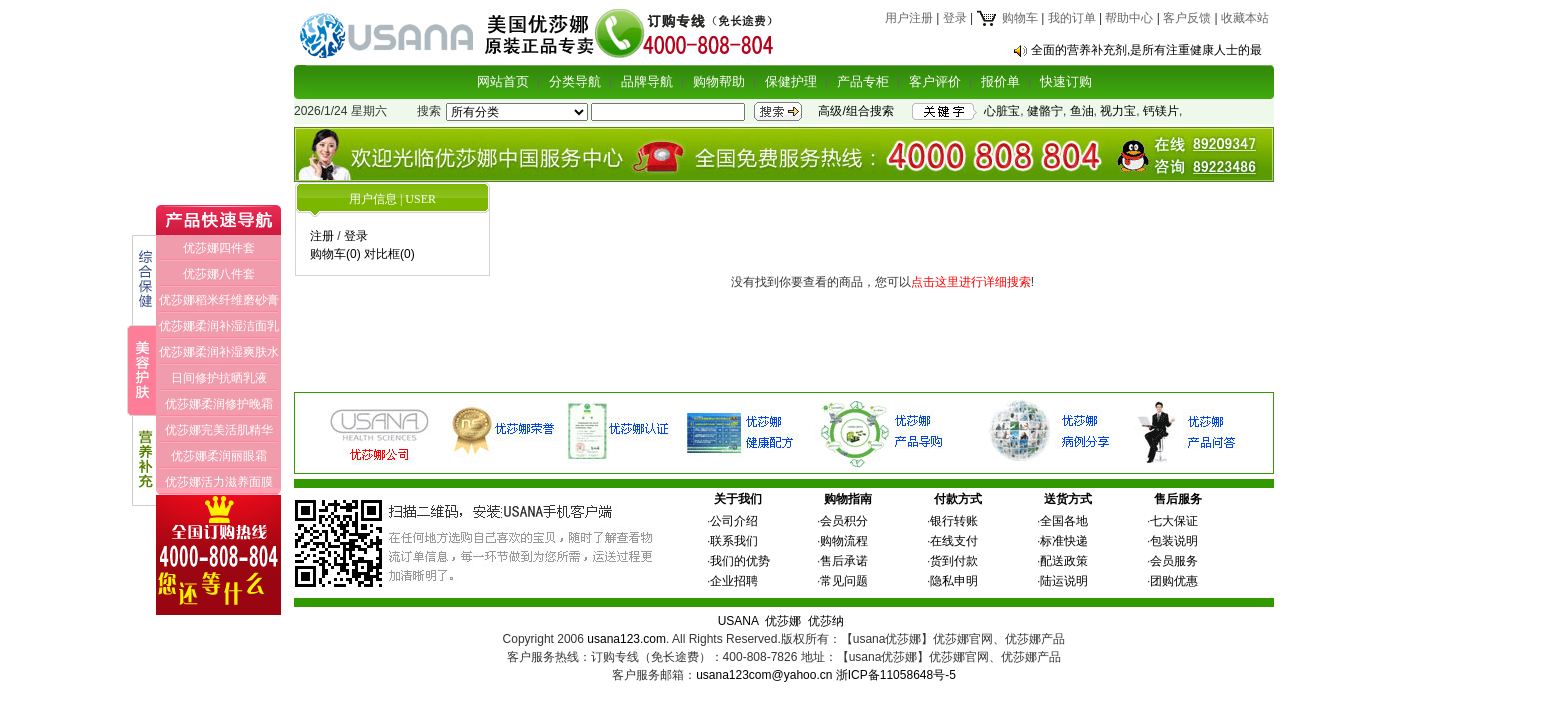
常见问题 (844, 581)
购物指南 (848, 499)
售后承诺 (844, 561)
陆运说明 (1064, 581)
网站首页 (503, 81)
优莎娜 (783, 621)
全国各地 (1064, 521)
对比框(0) (389, 254)
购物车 (1006, 18)
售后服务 (1178, 499)
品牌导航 (647, 81)
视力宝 (1118, 111)
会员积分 (844, 521)
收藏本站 (1245, 18)
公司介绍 (734, 521)
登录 (955, 18)
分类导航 (575, 81)
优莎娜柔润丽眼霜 (219, 456)
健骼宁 (1045, 111)
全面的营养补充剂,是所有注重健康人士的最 (1146, 50)
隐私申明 (954, 581)
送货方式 (1068, 499)
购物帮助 (719, 81)
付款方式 (958, 499)
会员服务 (1174, 561)
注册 (322, 236)
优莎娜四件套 (219, 248)
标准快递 (1064, 541)
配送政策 (1064, 561)
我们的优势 (740, 561)
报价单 (1000, 81)
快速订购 (1066, 81)
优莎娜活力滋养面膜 (219, 482)
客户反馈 (1187, 18)
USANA (738, 621)
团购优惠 (1174, 581)
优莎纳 (826, 621)
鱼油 (1082, 111)
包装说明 (1174, 541)
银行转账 (954, 521)
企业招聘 (734, 581)
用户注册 (909, 18)
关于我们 (738, 499)
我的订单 (1072, 18)
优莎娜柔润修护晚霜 (219, 404)
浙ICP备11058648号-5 (896, 675)
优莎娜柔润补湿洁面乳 (219, 326)
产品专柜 (863, 81)
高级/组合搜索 (855, 111)
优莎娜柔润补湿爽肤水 (219, 352)
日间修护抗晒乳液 (219, 378)
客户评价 (935, 81)
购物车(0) (335, 254)
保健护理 (791, 81)
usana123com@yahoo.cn (764, 675)
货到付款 (954, 561)
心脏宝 (1002, 111)
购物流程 (844, 541)
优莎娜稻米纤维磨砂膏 (219, 300)
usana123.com (626, 639)
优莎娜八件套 (219, 274)
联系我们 (734, 541)
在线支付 (954, 541)
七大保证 (1174, 521)
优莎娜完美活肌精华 (219, 430)
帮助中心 (1129, 18)
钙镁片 (1161, 111)
